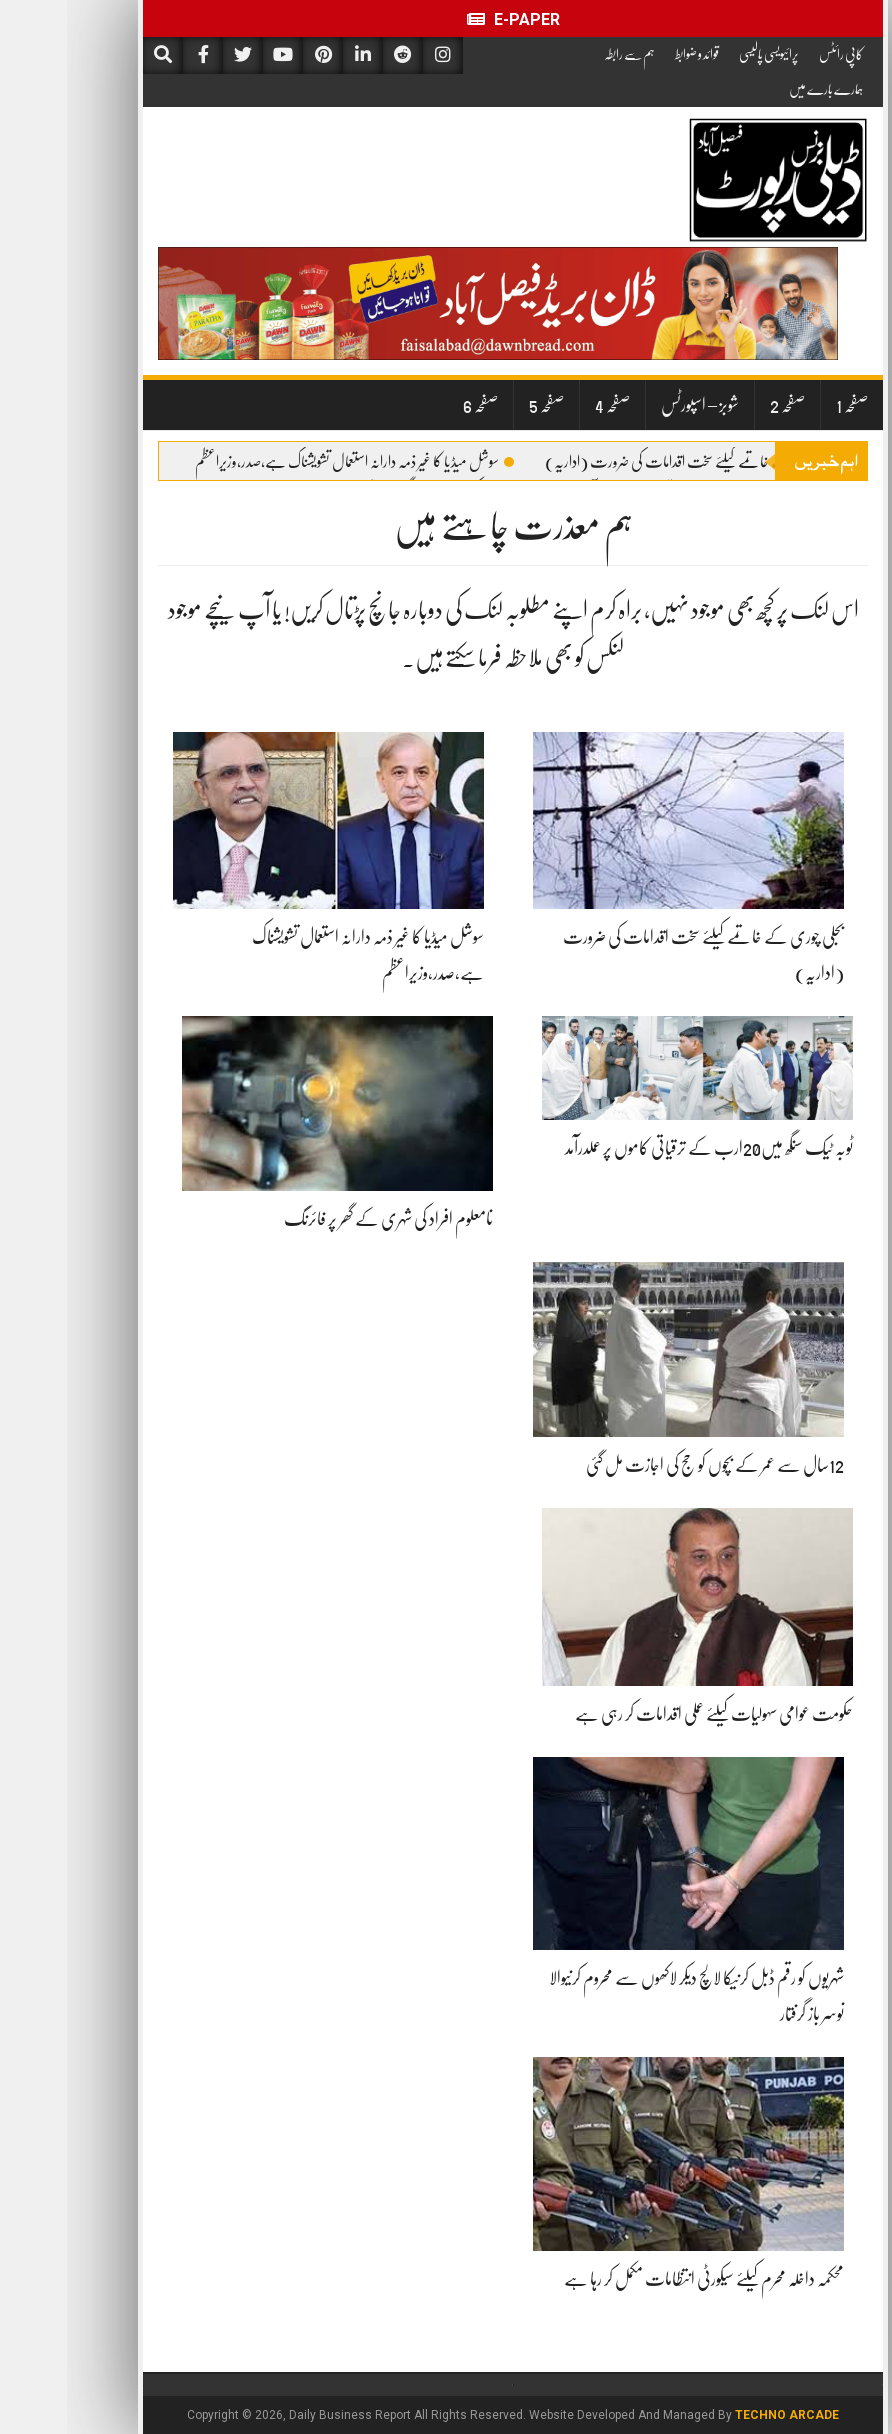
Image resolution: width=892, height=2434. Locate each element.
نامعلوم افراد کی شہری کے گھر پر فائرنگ (321, 1219)
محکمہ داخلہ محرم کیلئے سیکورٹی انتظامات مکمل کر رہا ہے (637, 2279)
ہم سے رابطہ (562, 54)
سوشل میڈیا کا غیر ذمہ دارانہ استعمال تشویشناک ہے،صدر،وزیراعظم (287, 462)
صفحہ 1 (785, 405)
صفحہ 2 (720, 405)
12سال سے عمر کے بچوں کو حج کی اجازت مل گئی (648, 1465)
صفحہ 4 (545, 405)
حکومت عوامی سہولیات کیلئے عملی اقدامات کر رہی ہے (647, 1714)
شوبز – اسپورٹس (633, 405)
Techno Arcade (720, 2415)
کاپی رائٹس (774, 54)
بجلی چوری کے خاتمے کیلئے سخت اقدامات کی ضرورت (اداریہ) (634, 462)
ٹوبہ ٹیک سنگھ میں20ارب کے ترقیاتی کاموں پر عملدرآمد (642, 1148)
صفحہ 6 (413, 405)
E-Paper (446, 19)
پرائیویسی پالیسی (702, 54)
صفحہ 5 (479, 405)
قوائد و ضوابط (630, 54)
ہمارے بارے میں (759, 89)
